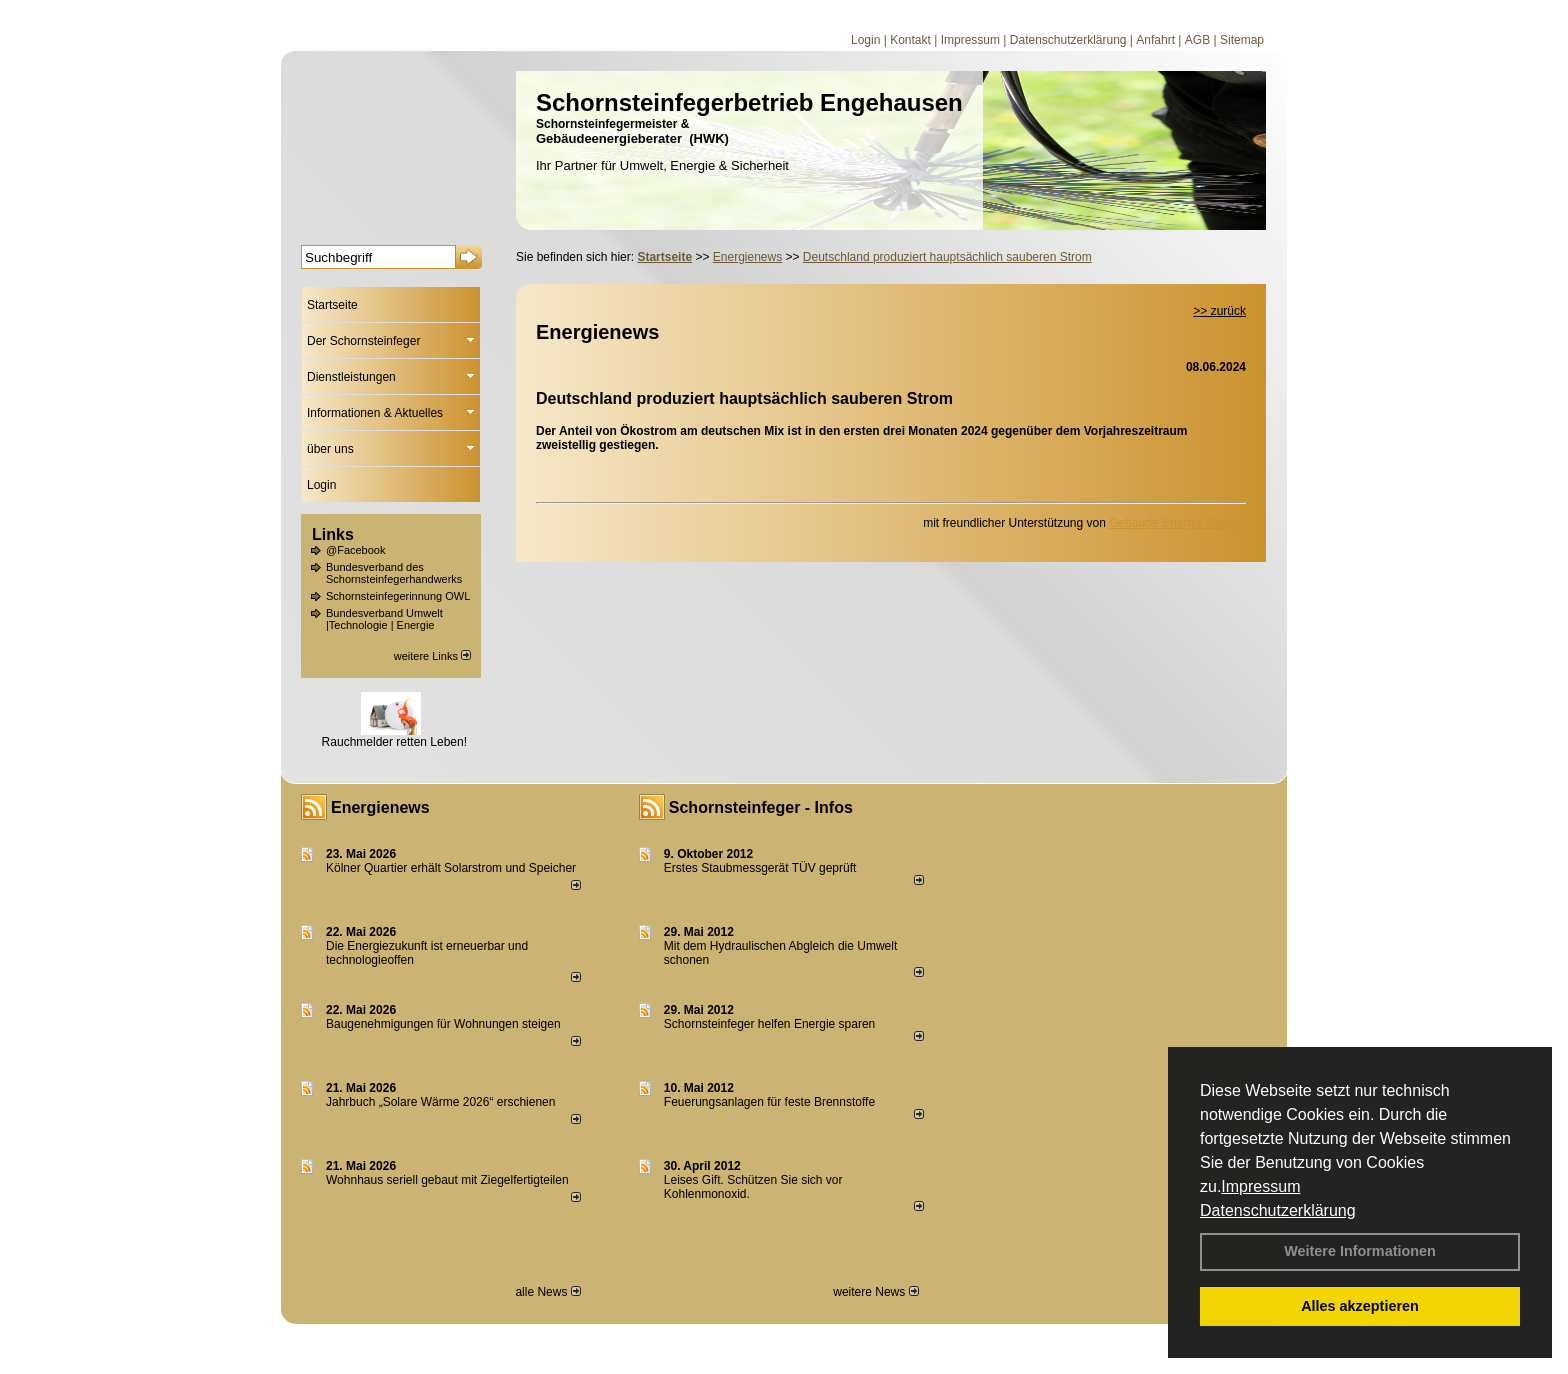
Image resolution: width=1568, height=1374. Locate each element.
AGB (1197, 40)
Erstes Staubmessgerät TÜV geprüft (760, 868)
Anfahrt (1155, 40)
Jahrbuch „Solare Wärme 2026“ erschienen (440, 1102)
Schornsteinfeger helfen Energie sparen (769, 1024)
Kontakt (910, 40)
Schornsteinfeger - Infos (761, 807)
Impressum (1260, 1186)
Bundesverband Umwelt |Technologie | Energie (384, 619)
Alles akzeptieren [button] (1360, 1306)
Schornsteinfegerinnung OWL (398, 596)
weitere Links (432, 656)
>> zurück (1219, 311)
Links (333, 534)
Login (865, 40)
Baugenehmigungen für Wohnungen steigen (443, 1024)
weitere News (875, 1292)
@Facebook (355, 550)
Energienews (380, 807)
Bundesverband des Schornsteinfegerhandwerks (394, 573)
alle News (547, 1292)
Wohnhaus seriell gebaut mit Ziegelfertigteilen (447, 1180)
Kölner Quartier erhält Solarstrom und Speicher (451, 868)
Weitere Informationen (1360, 1251)
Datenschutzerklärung (1278, 1210)
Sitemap (1242, 40)
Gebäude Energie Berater (1177, 523)
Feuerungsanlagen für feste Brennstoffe (769, 1102)
